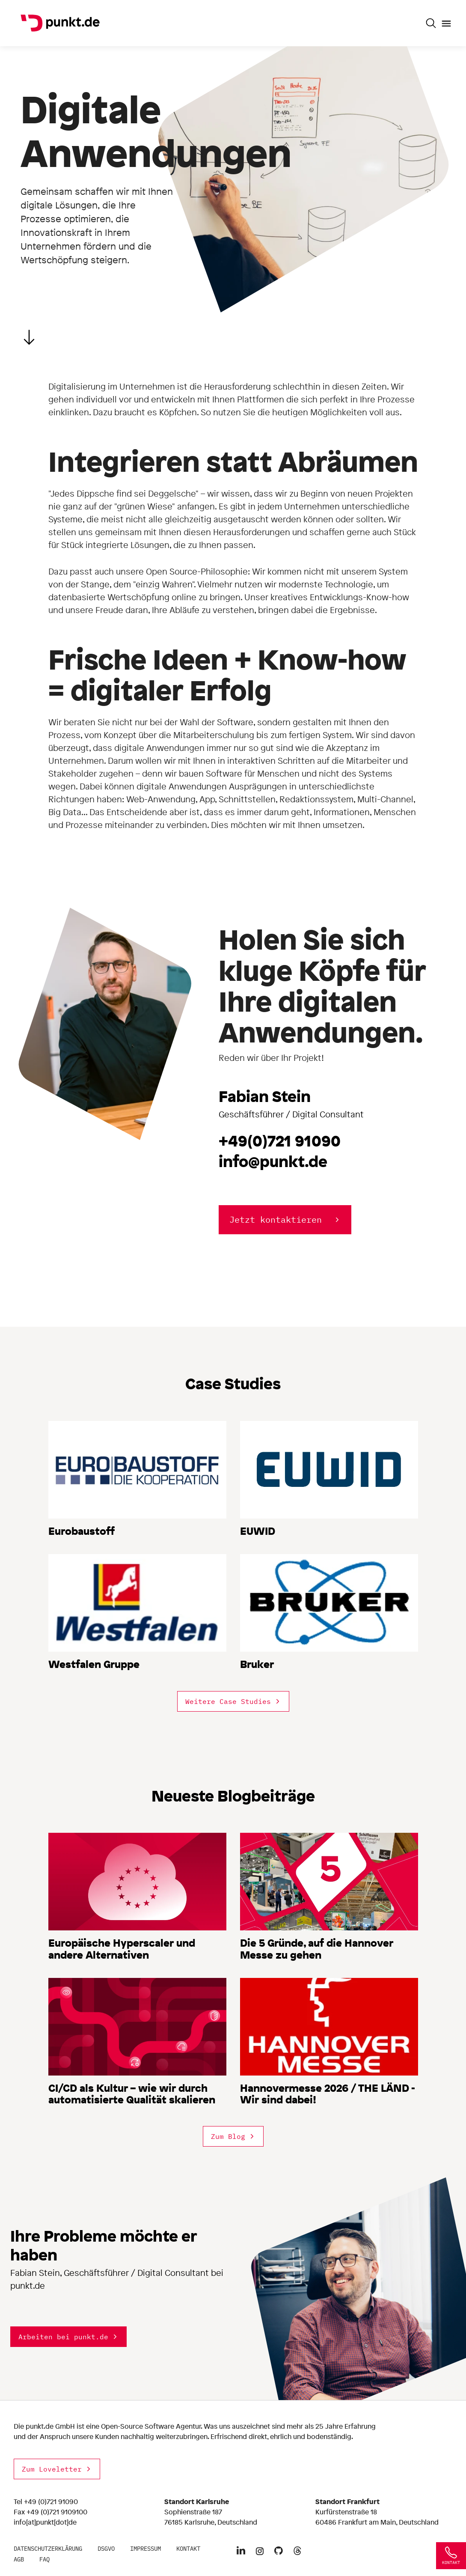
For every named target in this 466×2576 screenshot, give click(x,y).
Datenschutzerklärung (48, 2548)
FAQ (44, 2559)
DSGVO (106, 2548)
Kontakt (188, 2548)
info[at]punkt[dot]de (45, 2522)
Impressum (145, 2548)
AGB (19, 2559)
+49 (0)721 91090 (51, 2501)
